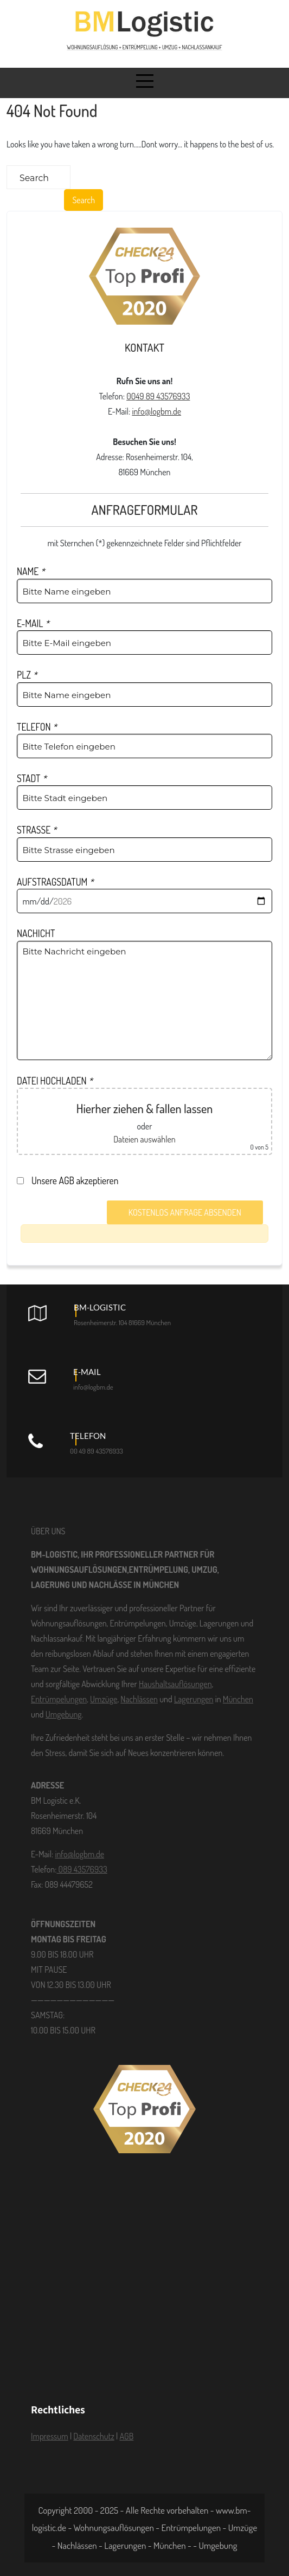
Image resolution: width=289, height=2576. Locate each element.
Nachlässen (139, 1699)
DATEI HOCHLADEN (55, 1081)
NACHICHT (36, 933)
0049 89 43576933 (158, 396)
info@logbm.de (156, 411)
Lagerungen (194, 1699)
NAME (30, 571)
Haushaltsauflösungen (175, 1683)
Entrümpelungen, (59, 1699)
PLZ (27, 675)
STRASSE (36, 830)
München (238, 1699)
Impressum (49, 2436)
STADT (32, 778)
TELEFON (37, 727)
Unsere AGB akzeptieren (70, 1180)
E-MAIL (33, 623)
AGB (126, 2436)
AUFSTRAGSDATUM (55, 882)
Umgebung (64, 1714)
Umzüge (103, 1699)
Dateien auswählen (144, 1139)
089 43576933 (81, 1869)
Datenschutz (93, 2436)
